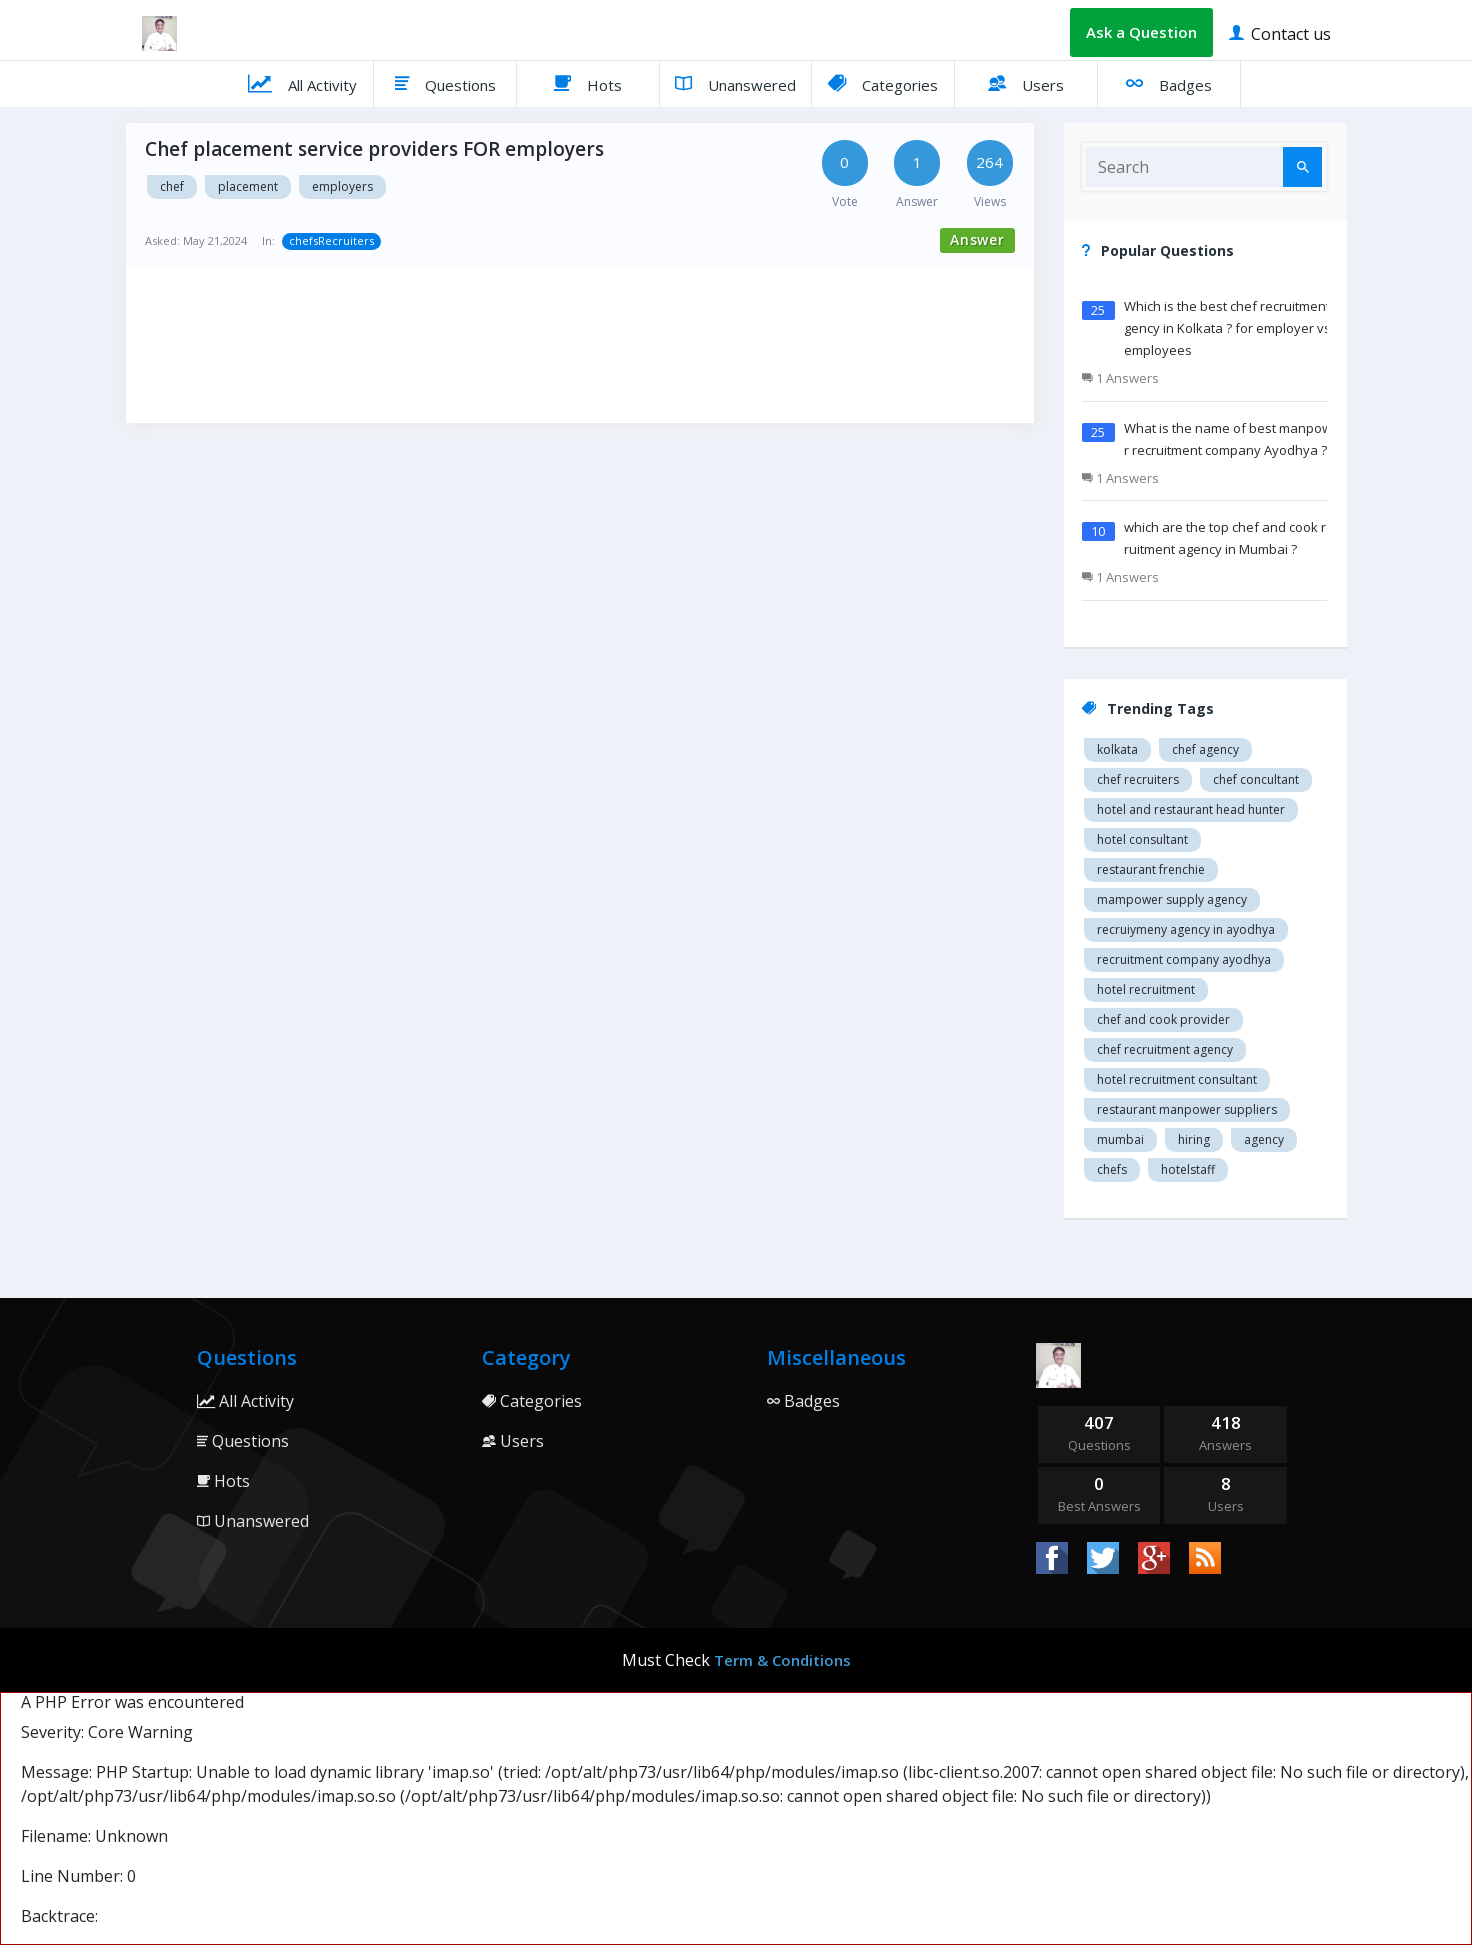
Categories (883, 83)
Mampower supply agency (1172, 899)
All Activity (302, 83)
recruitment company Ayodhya (1184, 959)
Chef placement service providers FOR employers (374, 149)
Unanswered (735, 83)
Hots (588, 83)
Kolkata (1117, 749)
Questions (445, 83)
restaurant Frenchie (1151, 869)
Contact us (1280, 32)
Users (1026, 83)
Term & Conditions (782, 1660)
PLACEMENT (248, 186)
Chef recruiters (1138, 779)
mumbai (1120, 1139)
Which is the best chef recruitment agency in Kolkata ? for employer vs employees (1232, 328)
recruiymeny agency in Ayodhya (1186, 929)
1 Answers (1120, 378)
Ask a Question (1141, 32)
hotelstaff (1188, 1169)
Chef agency (1205, 749)
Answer (977, 239)
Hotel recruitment (1146, 989)
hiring (1194, 1139)
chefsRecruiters (331, 240)
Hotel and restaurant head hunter (1191, 809)
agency (1264, 1139)
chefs (1112, 1169)
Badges (1169, 83)
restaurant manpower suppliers (1187, 1109)
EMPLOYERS (342, 186)
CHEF (172, 186)
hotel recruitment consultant (1177, 1079)
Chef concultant (1256, 779)
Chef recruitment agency (1165, 1049)
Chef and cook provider (1163, 1019)
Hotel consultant (1142, 839)
